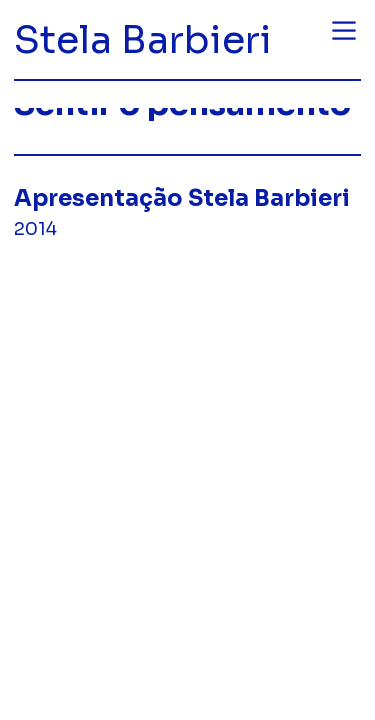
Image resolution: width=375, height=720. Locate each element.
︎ (344, 31)
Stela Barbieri (143, 40)
